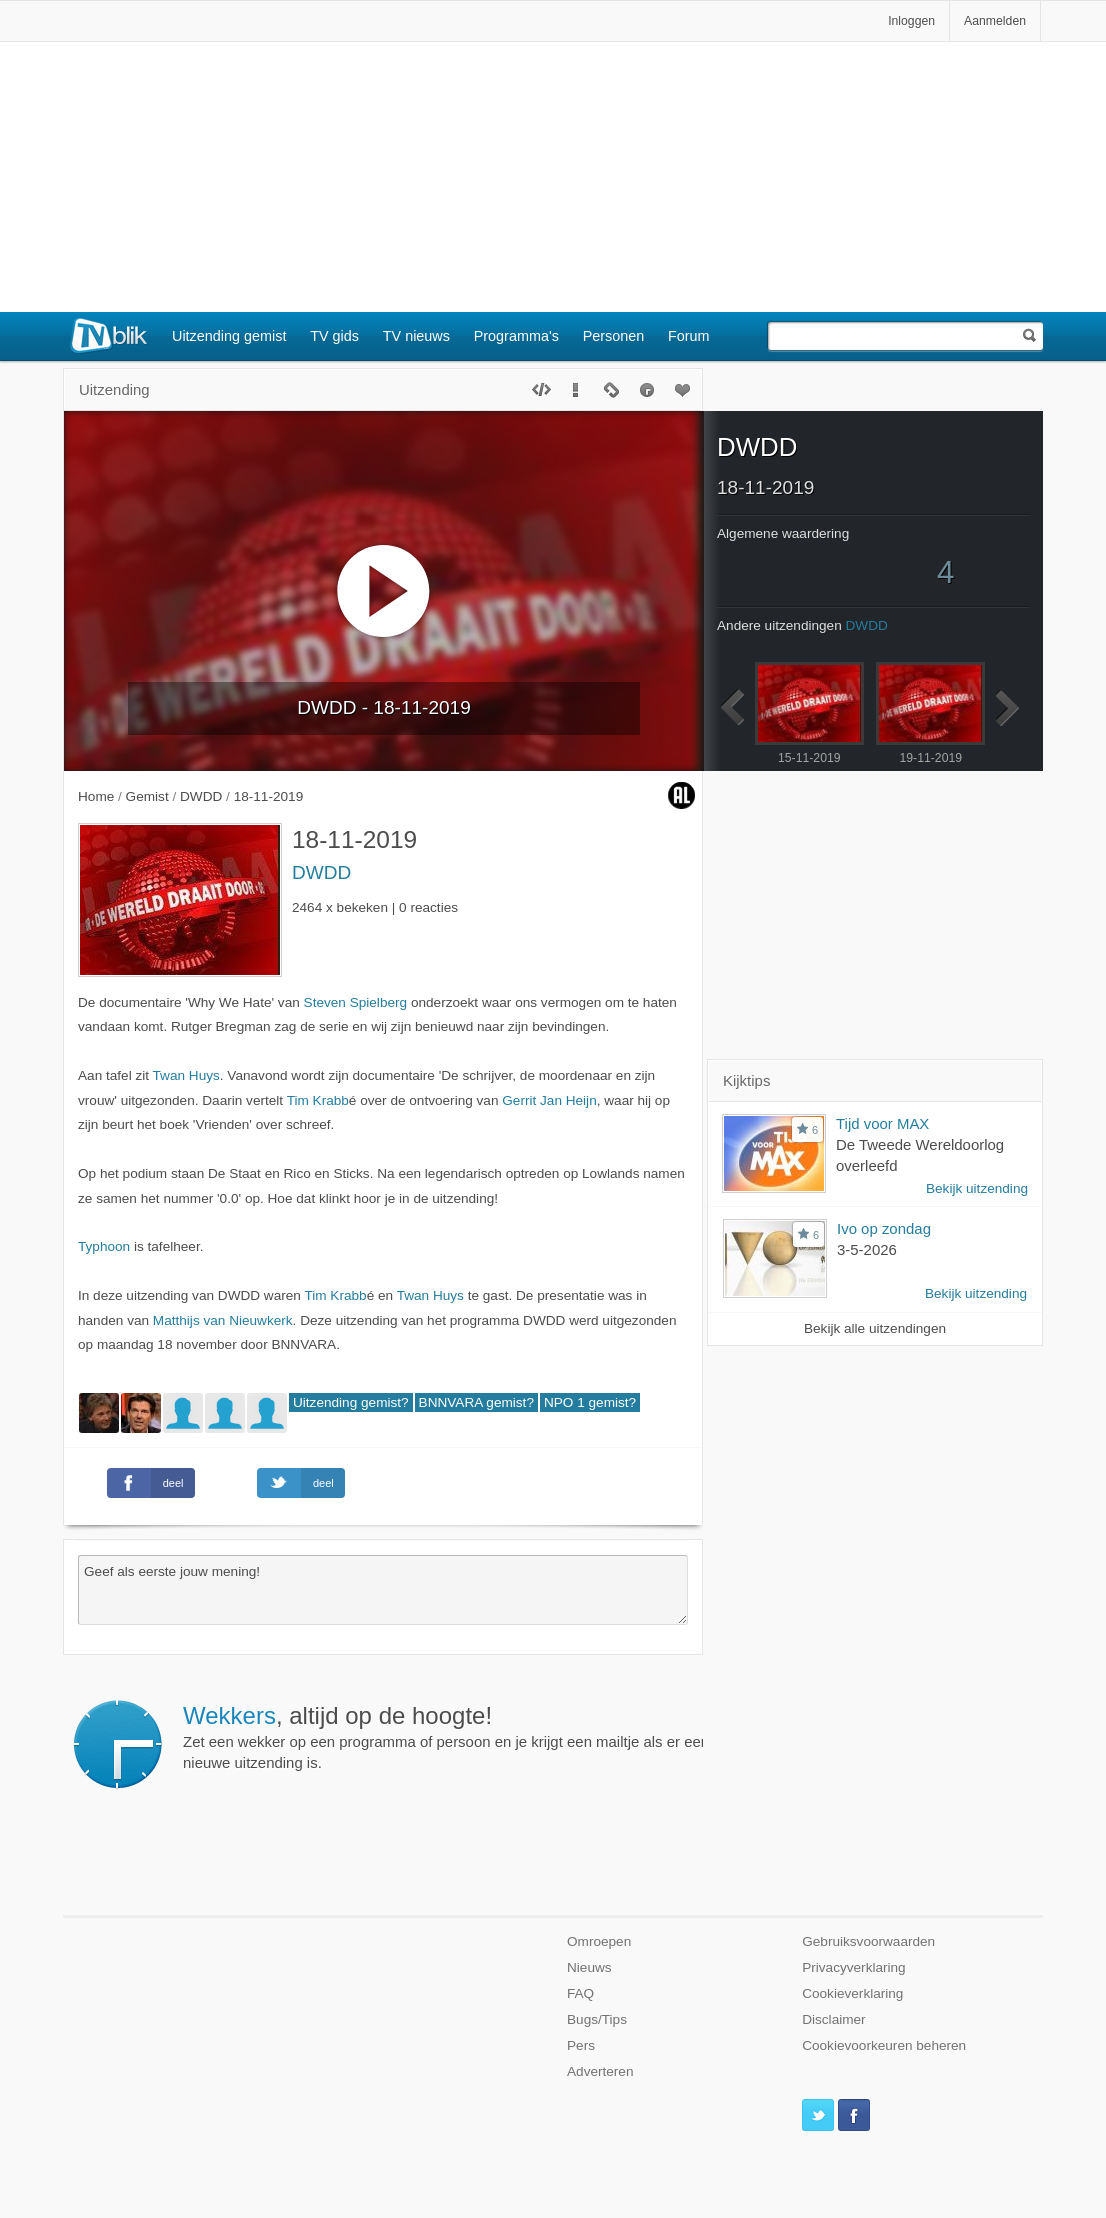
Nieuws (589, 1967)
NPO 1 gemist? (590, 1402)
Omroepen (599, 1941)
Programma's (516, 336)
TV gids (334, 336)
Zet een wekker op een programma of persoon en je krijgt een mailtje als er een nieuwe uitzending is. (446, 1737)
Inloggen (911, 21)
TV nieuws (416, 336)
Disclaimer (833, 2019)
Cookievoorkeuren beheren (884, 2045)
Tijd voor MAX (882, 1123)
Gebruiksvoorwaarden (868, 1941)
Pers (581, 2045)
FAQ (580, 1993)
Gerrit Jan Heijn (549, 1100)
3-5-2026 (867, 1249)
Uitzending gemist (229, 336)
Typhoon (104, 1246)
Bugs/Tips (597, 2019)
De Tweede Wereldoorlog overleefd (920, 1155)
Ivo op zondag (884, 1228)
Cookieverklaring (852, 1993)
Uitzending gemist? (351, 1402)
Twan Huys (186, 1075)
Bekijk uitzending (977, 1188)
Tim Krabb (318, 1100)
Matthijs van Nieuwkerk (223, 1320)
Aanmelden (995, 21)
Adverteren (600, 2071)
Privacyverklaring (854, 1967)
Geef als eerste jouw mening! (383, 1590)
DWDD (321, 872)
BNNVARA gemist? (476, 1402)
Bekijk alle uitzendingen (875, 1328)
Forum (689, 336)
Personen (614, 336)
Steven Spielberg (356, 1002)
